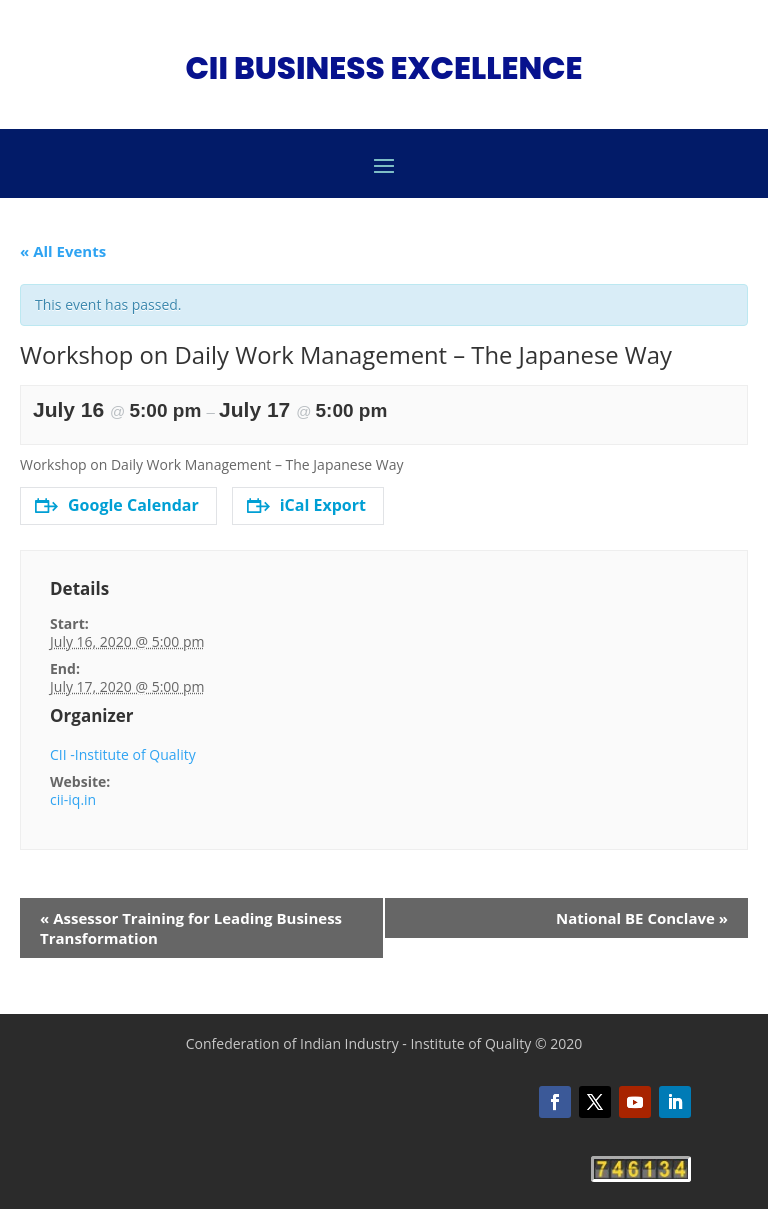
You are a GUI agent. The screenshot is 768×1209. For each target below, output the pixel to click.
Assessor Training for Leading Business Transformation (191, 928)
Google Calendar (117, 505)
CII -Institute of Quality (123, 754)
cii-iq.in (73, 799)
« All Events (63, 251)
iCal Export (306, 505)
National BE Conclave (642, 918)
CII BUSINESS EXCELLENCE (383, 68)
